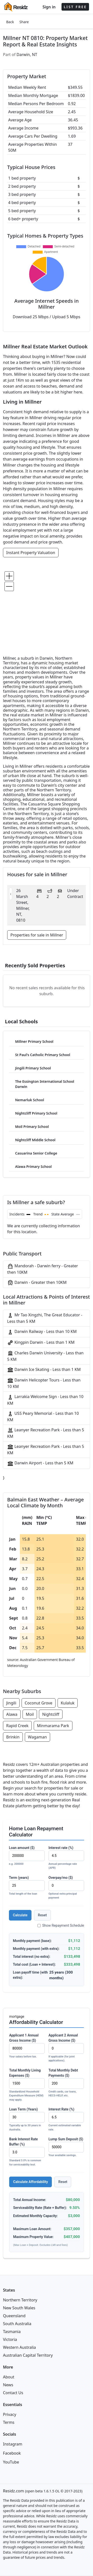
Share (24, 21)
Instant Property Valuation (30, 552)
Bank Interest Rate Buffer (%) (27, 2152)
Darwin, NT (27, 54)
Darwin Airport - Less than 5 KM (40, 1463)
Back (10, 21)
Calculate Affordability (30, 2182)
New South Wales (19, 2308)
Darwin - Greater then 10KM (36, 1283)
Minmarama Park (53, 1725)
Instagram (12, 2444)
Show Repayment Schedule (60, 1925)
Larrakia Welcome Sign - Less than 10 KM (45, 1400)
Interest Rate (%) (66, 2119)
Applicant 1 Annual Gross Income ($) (27, 2046)
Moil (30, 1714)
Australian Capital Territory (28, 2355)
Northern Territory (20, 2300)
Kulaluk (67, 1703)
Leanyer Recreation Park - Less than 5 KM (45, 1433)
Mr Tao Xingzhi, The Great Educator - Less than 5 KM (44, 1318)
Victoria (10, 2339)
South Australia (17, 2323)
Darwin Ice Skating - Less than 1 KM (44, 1370)
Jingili (11, 1703)
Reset (42, 1915)
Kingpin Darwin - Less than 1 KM (41, 1343)
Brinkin (13, 1737)
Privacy (9, 2414)
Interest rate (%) (66, 1858)
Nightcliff (50, 1714)
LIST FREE (75, 6)
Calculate (20, 1915)
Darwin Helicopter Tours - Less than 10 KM (44, 1383)
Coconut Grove (38, 1703)
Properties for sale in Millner (36, 935)
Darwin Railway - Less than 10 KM (42, 1332)
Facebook (12, 2453)
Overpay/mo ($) (66, 1888)
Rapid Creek (17, 1725)
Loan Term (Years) (27, 2119)
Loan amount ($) (27, 1856)
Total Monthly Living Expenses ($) (27, 2085)
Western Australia (19, 2347)
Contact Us (13, 2392)
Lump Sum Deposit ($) (66, 2147)
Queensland (14, 2315)
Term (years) (27, 1886)
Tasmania (12, 2331)
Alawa (11, 1714)
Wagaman (37, 1737)
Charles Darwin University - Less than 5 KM (45, 1356)
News (8, 2385)
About (8, 2377)
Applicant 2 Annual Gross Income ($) (66, 2048)
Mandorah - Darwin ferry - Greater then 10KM (42, 1269)
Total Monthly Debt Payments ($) (66, 2083)
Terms (8, 2422)
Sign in (48, 7)
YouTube (11, 2462)
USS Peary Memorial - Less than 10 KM (43, 1416)
